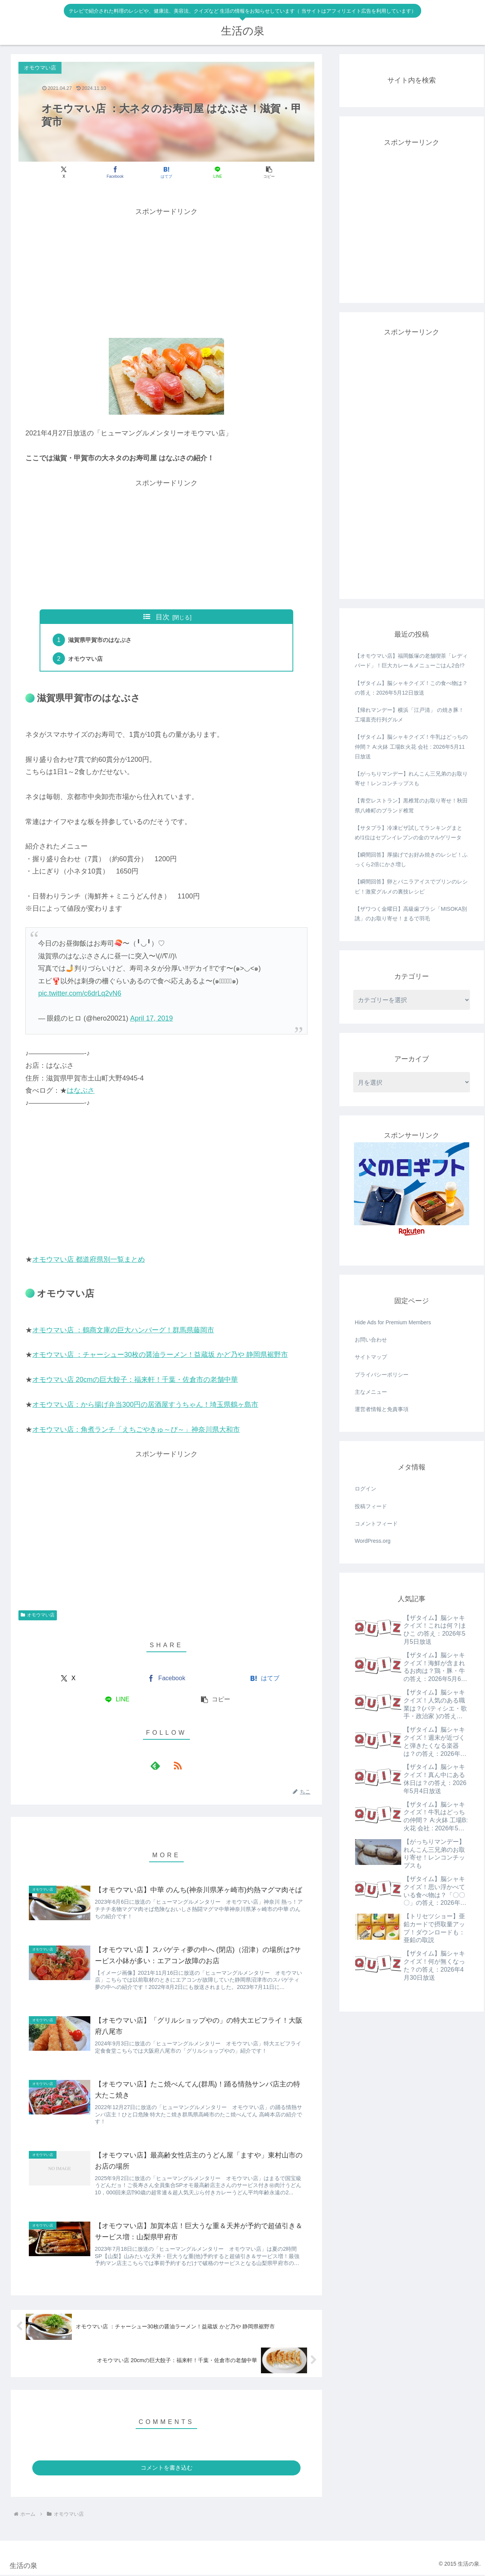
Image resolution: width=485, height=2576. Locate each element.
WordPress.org (372, 1541)
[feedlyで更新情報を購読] (157, 1766)
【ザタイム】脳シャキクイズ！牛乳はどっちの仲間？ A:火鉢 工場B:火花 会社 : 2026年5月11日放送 (411, 746)
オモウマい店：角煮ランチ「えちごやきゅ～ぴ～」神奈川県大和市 (136, 1430)
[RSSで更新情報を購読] (175, 1766)
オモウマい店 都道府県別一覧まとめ (88, 1260)
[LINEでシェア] (216, 172)
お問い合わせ (371, 1340)
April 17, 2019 (151, 1018)
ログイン (365, 1489)
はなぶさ (81, 1091)
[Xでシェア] (67, 172)
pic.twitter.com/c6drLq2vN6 (79, 994)
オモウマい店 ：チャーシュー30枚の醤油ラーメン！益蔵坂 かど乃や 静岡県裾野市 (160, 1355)
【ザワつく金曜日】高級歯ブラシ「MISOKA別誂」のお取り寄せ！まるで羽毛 (411, 914)
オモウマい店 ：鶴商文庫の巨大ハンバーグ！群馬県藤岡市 (123, 1330)
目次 (162, 617)
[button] (265, 172)
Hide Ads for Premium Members (393, 1322)
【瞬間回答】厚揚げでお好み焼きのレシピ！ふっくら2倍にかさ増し (411, 859)
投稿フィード (371, 1506)
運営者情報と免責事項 (382, 1409)
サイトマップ (371, 1357)
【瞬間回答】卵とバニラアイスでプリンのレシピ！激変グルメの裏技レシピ (411, 886)
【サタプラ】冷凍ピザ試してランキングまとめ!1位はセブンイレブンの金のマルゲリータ (408, 832)
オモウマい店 (86, 658)
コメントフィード (376, 1523)
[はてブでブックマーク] (166, 172)
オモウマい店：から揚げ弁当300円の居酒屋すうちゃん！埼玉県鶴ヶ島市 (145, 1405)
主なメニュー (371, 1392)
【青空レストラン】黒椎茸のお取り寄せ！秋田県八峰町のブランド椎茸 (411, 805)
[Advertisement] (166, 272)
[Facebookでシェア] (116, 172)
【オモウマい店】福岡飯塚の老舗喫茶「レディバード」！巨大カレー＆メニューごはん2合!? (411, 660)
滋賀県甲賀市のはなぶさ (102, 640)
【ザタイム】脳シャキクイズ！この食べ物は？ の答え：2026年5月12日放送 (411, 688)
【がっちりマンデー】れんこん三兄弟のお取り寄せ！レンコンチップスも (411, 778)
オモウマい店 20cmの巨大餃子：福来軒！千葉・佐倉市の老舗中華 (135, 1380)
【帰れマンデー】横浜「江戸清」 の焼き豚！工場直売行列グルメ (409, 715)
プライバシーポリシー (382, 1375)
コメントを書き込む (167, 2468)
